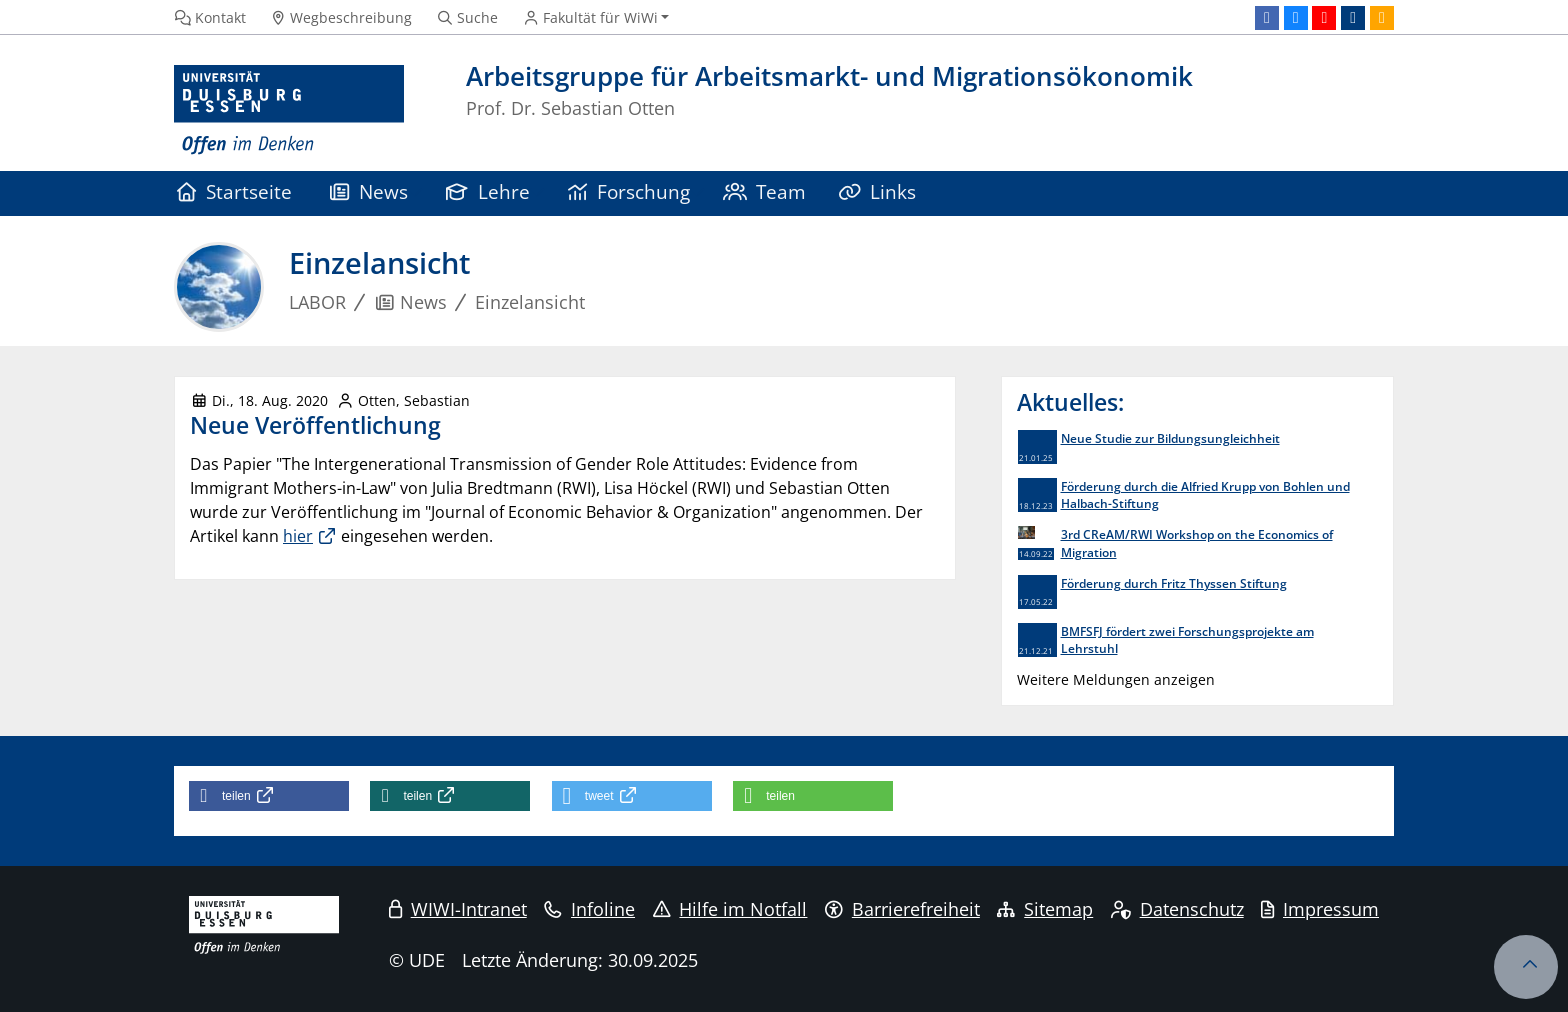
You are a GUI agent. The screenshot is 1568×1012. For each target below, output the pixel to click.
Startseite (234, 191)
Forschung (629, 191)
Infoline (589, 909)
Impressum (1320, 909)
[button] (269, 796)
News (369, 191)
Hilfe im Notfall (730, 909)
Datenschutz (1177, 909)
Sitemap (1045, 909)
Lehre (488, 191)
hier (298, 536)
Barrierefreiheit (902, 909)
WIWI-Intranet (458, 909)
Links (878, 191)
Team (765, 191)
